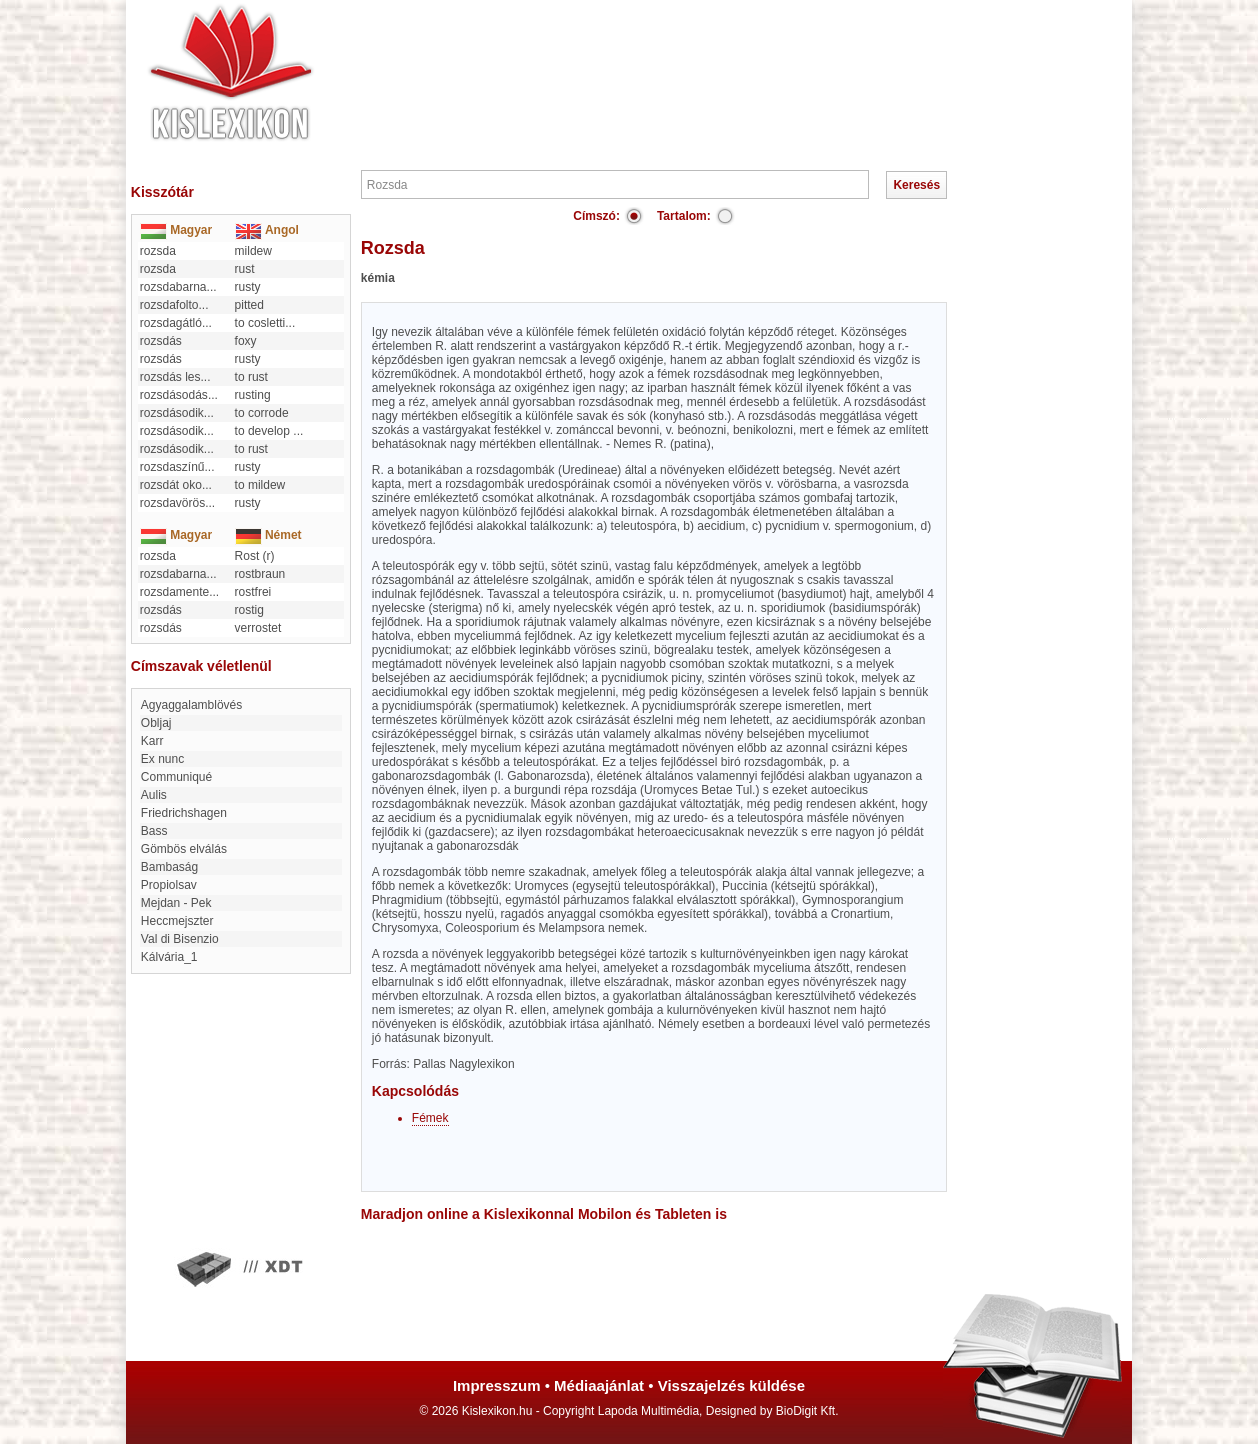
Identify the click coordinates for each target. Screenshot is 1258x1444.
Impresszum (497, 1385)
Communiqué (176, 777)
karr (152, 741)
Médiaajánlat (599, 1385)
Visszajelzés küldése (731, 1385)
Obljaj (156, 723)
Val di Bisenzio (180, 939)
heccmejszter (177, 921)
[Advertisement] (689, 60)
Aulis (154, 795)
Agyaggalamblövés (191, 705)
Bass (154, 831)
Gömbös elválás (184, 849)
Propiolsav (169, 885)
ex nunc (162, 759)
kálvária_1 (169, 957)
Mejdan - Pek (176, 903)
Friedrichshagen (184, 813)
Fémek (430, 1118)
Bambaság (169, 867)
